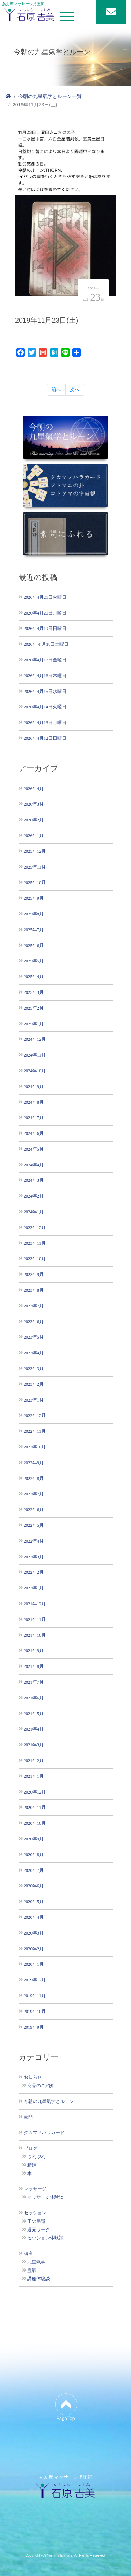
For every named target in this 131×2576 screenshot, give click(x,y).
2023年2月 (34, 1384)
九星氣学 (36, 2262)
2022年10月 (35, 1447)
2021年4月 (34, 1729)
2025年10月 (35, 882)
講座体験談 (38, 2278)
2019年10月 (35, 2011)
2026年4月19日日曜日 (45, 628)
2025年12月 (35, 851)
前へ (56, 389)
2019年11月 (35, 1995)
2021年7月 (34, 1682)
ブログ (30, 2148)
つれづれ (36, 2156)
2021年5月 (34, 1713)
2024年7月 (34, 1117)
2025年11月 (35, 867)
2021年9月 (34, 1650)
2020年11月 (35, 1807)
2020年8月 (34, 1854)
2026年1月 (34, 835)
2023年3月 (34, 1368)
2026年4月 (34, 788)
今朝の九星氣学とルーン (49, 2101)
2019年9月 (34, 2027)
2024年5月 (34, 1149)
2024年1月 (34, 1211)
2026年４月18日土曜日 (46, 644)
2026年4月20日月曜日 (45, 613)
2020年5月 (34, 1901)
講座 (28, 2253)
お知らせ (33, 2077)
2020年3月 (34, 1933)
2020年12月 (35, 1792)
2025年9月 (34, 898)
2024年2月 (34, 1196)
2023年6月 (34, 1321)
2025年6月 (34, 945)
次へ (75, 389)
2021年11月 (35, 1619)
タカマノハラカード (44, 2132)
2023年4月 (34, 1352)
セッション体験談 (45, 2237)
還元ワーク (38, 2229)
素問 (28, 2117)
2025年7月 (34, 929)
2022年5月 (34, 1525)
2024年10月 (35, 1070)
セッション (35, 2213)
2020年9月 (34, 1839)
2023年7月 (34, 1306)
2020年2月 (34, 1948)
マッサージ (35, 2189)
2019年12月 (35, 1980)
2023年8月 (34, 1290)
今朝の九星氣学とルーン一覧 (50, 96)
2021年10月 (35, 1635)
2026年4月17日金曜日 (45, 660)
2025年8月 (34, 914)
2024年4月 (34, 1165)
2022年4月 (34, 1541)
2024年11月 (35, 1055)
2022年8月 (34, 1478)
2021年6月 (34, 1698)
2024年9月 (34, 1086)
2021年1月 (34, 1776)
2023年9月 (34, 1274)
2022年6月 (34, 1509)
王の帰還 (36, 2221)
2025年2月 (34, 1008)
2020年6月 (34, 1885)
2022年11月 (35, 1431)
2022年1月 (34, 1588)
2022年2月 (34, 1572)
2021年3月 (34, 1744)
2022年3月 (34, 1556)
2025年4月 (34, 976)
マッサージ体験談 (45, 2197)
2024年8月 (34, 1102)
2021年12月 (35, 1603)
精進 (31, 2165)
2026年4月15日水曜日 (45, 691)
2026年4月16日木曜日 (45, 675)
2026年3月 (34, 804)
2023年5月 (34, 1337)
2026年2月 (34, 819)
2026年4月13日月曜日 (45, 722)
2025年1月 (34, 1024)
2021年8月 (34, 1666)
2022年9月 (34, 1462)
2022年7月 (34, 1493)
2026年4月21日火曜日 (45, 597)
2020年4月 (34, 1917)
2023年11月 (35, 1243)
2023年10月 (35, 1258)
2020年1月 (34, 1964)
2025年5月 (34, 961)
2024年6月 (34, 1133)
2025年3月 (34, 992)
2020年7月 (34, 1870)
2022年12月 (35, 1415)
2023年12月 (35, 1227)
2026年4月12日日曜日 (45, 738)
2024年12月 (35, 1039)
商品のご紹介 (40, 2085)
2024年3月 (34, 1180)
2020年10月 (35, 1823)
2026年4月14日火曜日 (45, 706)
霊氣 (31, 2270)
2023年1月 (34, 1400)
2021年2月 (34, 1760)
